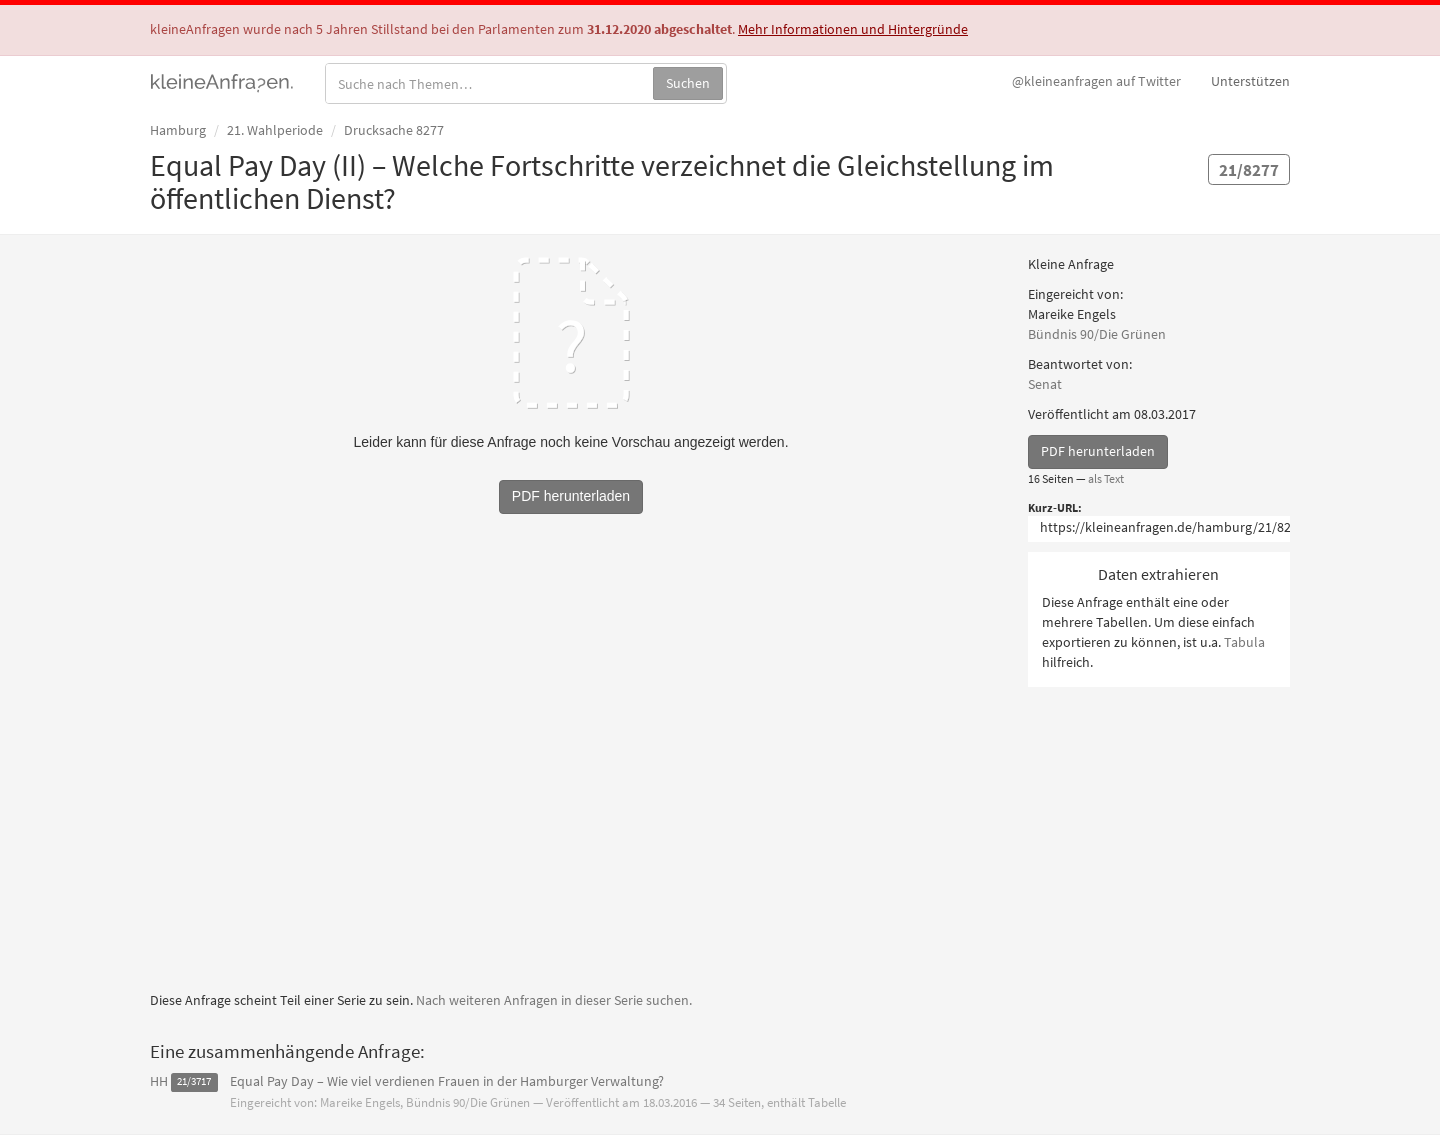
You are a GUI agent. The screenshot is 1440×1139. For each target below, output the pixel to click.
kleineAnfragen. (222, 81)
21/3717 (194, 1082)
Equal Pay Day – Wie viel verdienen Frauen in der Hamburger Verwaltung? (447, 1081)
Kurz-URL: (1055, 507)
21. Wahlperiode (275, 130)
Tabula (1244, 642)
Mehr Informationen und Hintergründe (853, 29)
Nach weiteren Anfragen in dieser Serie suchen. (554, 1000)
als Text (1106, 478)
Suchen (688, 83)
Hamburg (178, 130)
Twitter (1096, 81)
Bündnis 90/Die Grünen (1097, 334)
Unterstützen (1250, 81)
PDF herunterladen (1098, 451)
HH (159, 1081)
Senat (1045, 384)
